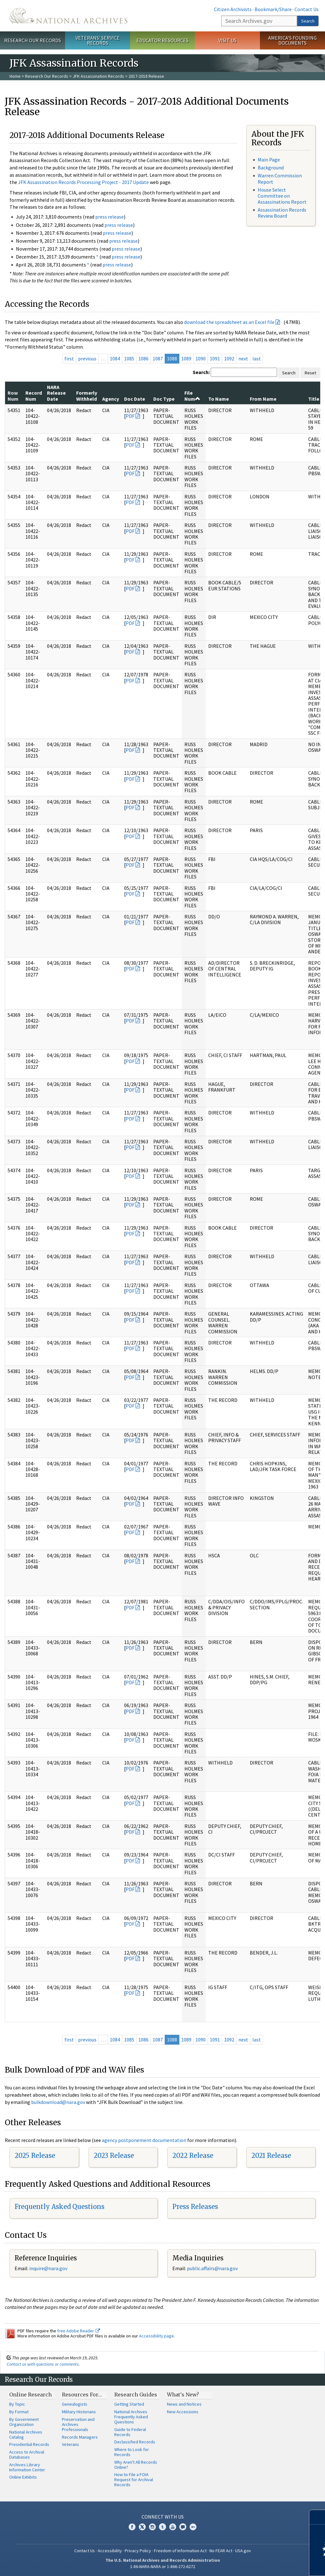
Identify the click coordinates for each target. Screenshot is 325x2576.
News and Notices (184, 2404)
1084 (115, 358)
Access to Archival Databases (26, 2454)
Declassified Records (134, 2442)
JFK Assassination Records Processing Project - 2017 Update (83, 182)
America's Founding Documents (292, 40)
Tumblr (162, 2527)
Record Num (33, 396)
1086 (143, 358)
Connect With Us (163, 2517)
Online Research (30, 2394)
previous (87, 358)
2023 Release (114, 2155)
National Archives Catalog (25, 2434)
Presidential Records (29, 2444)
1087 (158, 358)
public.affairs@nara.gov (212, 2268)
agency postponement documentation (144, 2140)
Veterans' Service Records (98, 40)
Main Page (269, 159)
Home (15, 76)
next (243, 358)
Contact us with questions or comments (43, 2364)
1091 (215, 358)
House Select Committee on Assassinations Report (282, 196)
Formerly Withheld (86, 396)
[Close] (318, 2517)
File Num (192, 396)
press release (109, 217)
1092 (229, 358)
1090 (201, 358)
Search (308, 21)
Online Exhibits (23, 2477)
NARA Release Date (56, 393)
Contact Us (307, 9)
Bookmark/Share (273, 9)
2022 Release (192, 2155)
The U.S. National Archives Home (68, 15)
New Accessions (182, 2412)
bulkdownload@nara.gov (58, 2102)
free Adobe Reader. (78, 2331)
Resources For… (82, 2394)
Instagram (152, 2527)
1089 (186, 358)
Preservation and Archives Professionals (78, 2424)
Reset (310, 373)
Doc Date (134, 399)
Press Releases (195, 2207)
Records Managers (80, 2437)
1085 (129, 358)
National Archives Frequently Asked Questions (131, 2417)
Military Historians (79, 2412)
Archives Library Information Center (27, 2467)
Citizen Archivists (233, 9)
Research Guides (135, 2394)
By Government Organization (24, 2421)
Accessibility (110, 2550)
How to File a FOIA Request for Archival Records (133, 2479)
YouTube (172, 2527)
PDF (130, 416)
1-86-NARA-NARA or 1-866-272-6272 (162, 2566)
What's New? (183, 2394)
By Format (19, 2412)
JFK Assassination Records (98, 76)
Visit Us (227, 40)
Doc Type (164, 399)
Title (313, 399)
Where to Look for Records (131, 2452)
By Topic (17, 2404)
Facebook (132, 2527)
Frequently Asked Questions (59, 2207)
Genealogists (74, 2404)
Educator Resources (162, 40)
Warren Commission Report (280, 178)
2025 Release (35, 2155)
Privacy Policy (138, 2550)
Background (271, 167)
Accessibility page (156, 2336)
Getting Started (129, 2404)
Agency (110, 399)
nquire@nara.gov (48, 2268)
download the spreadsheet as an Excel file (229, 322)
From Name (263, 399)
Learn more (268, 2564)
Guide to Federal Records (130, 2432)
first (69, 358)
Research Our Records (32, 40)
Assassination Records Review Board (282, 213)
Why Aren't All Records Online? (135, 2464)
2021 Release (271, 2155)
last (256, 358)
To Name (218, 399)
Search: (201, 372)
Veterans (70, 2444)
